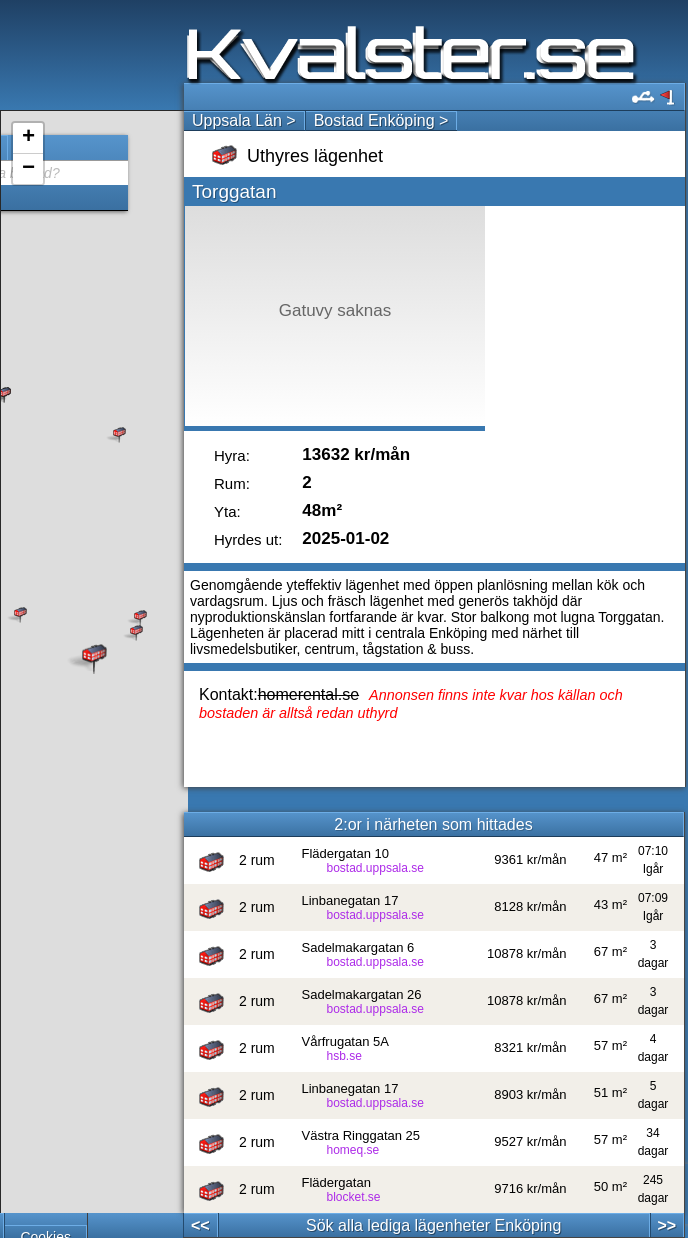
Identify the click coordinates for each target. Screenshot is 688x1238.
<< (200, 1225)
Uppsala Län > (244, 120)
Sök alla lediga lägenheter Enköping (433, 1225)
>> (666, 1225)
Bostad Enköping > (381, 120)
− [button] (28, 169)
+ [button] (28, 138)
